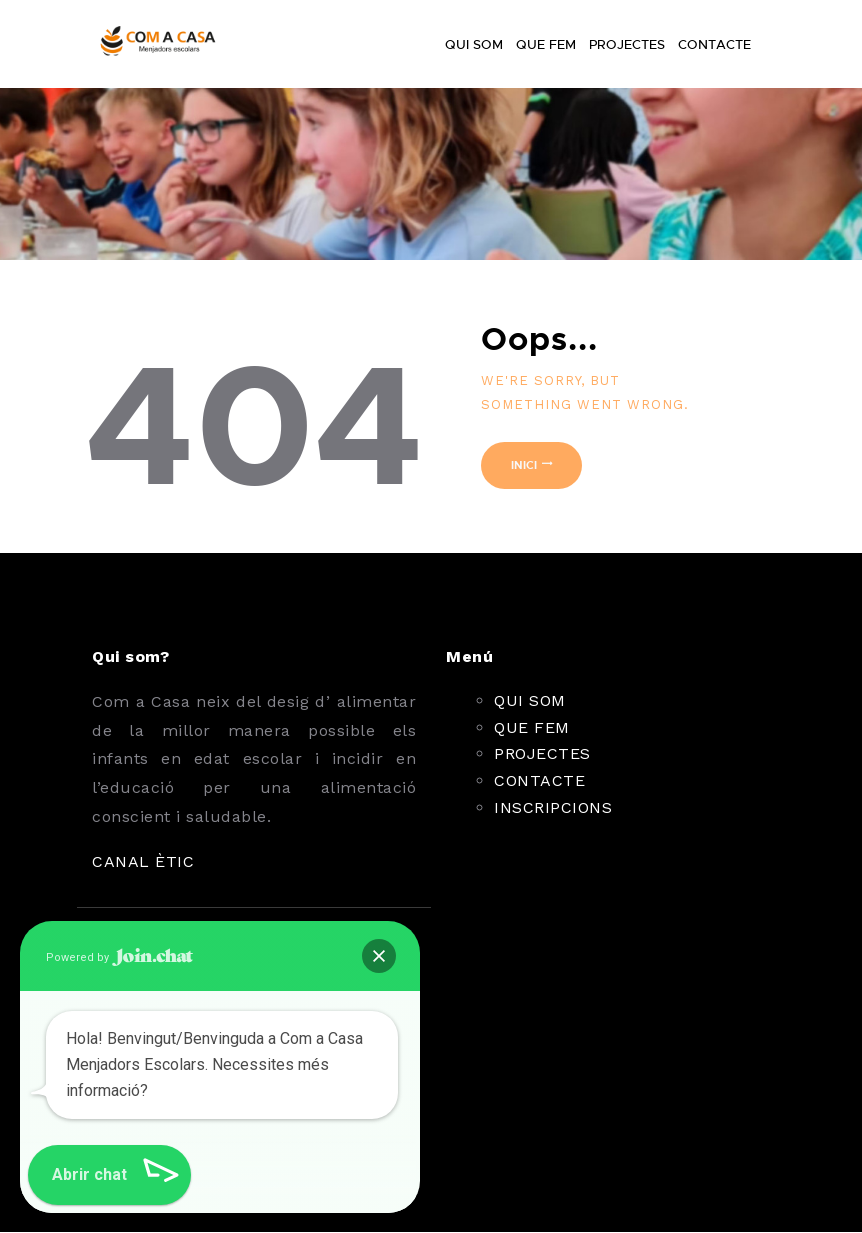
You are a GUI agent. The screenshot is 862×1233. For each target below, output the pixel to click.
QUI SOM (530, 700)
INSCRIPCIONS (553, 807)
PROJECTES (542, 753)
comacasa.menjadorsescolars (247, 1152)
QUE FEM (532, 727)
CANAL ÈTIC (143, 861)
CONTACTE (539, 780)
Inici (524, 464)
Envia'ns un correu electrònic (249, 1064)
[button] (58, 1175)
